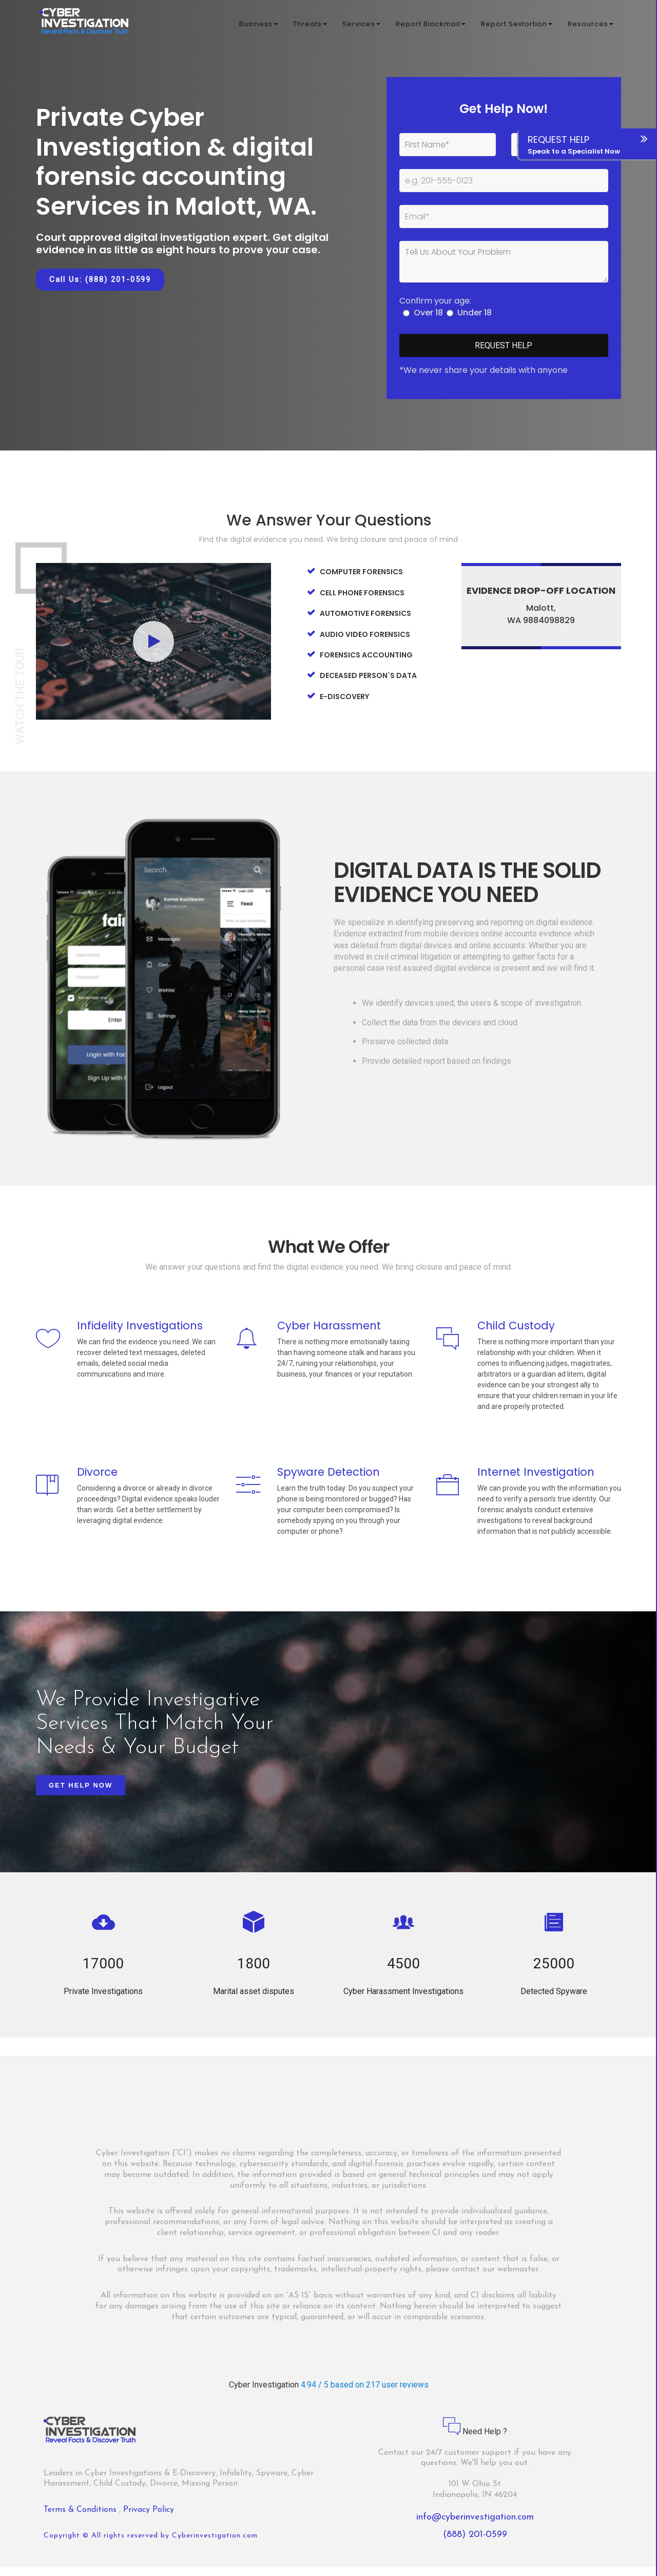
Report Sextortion (516, 25)
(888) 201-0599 (475, 2544)
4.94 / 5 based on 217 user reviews (365, 2394)
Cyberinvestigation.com (215, 2545)
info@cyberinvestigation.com (475, 2526)
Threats (310, 25)
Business (258, 25)
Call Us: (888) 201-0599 (100, 279)
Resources (590, 25)
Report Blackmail (431, 25)
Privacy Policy (148, 2519)
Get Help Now (80, 1794)
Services (361, 25)
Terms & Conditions (81, 2519)
